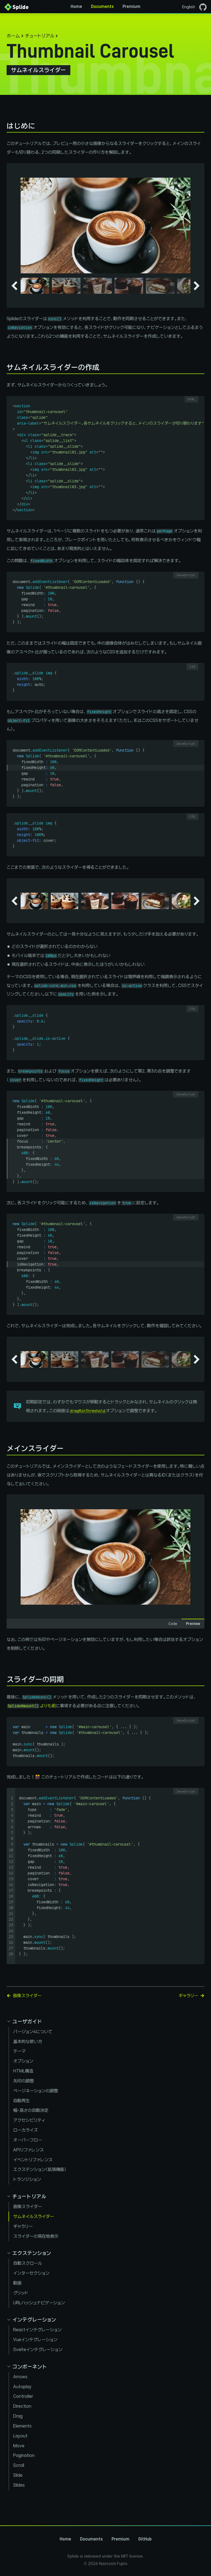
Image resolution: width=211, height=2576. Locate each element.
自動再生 (21, 2101)
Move (18, 2446)
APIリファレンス (28, 2150)
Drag (18, 2416)
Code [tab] (172, 1624)
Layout (20, 2436)
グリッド (20, 2293)
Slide (18, 2475)
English (188, 7)
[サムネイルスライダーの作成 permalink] (4, 367)
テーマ (19, 2051)
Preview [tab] (193, 1624)
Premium (131, 6)
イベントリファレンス (32, 2160)
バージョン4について (32, 2032)
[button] (35, 286)
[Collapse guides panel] (24, 2021)
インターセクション (31, 2273)
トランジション (27, 2179)
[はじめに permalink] (4, 125)
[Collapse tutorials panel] (26, 2196)
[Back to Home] (16, 6)
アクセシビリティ (29, 2120)
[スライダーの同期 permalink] (4, 1679)
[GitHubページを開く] (203, 6)
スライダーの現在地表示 (35, 2236)
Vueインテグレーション (35, 2340)
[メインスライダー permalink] (4, 1448)
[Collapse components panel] (27, 2366)
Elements (22, 2426)
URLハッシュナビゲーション (39, 2303)
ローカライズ (25, 2130)
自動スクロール (27, 2263)
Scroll (18, 2465)
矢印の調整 (23, 2081)
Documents (102, 6)
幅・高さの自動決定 (30, 2110)
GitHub (145, 2539)
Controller (23, 2396)
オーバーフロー (27, 2140)
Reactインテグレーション (37, 2330)
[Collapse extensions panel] (29, 2253)
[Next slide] (196, 285)
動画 (17, 2283)
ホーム (13, 36)
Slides (19, 2485)
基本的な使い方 (27, 2041)
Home (76, 6)
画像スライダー (27, 2206)
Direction (22, 2406)
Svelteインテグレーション (37, 2349)
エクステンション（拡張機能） (39, 2169)
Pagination (24, 2455)
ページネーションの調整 (35, 2091)
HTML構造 (23, 2071)
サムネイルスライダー (33, 2216)
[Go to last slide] (14, 285)
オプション (23, 2061)
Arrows (20, 2377)
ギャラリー (23, 2226)
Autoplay (22, 2387)
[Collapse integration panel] (31, 2319)
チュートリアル (39, 36)
